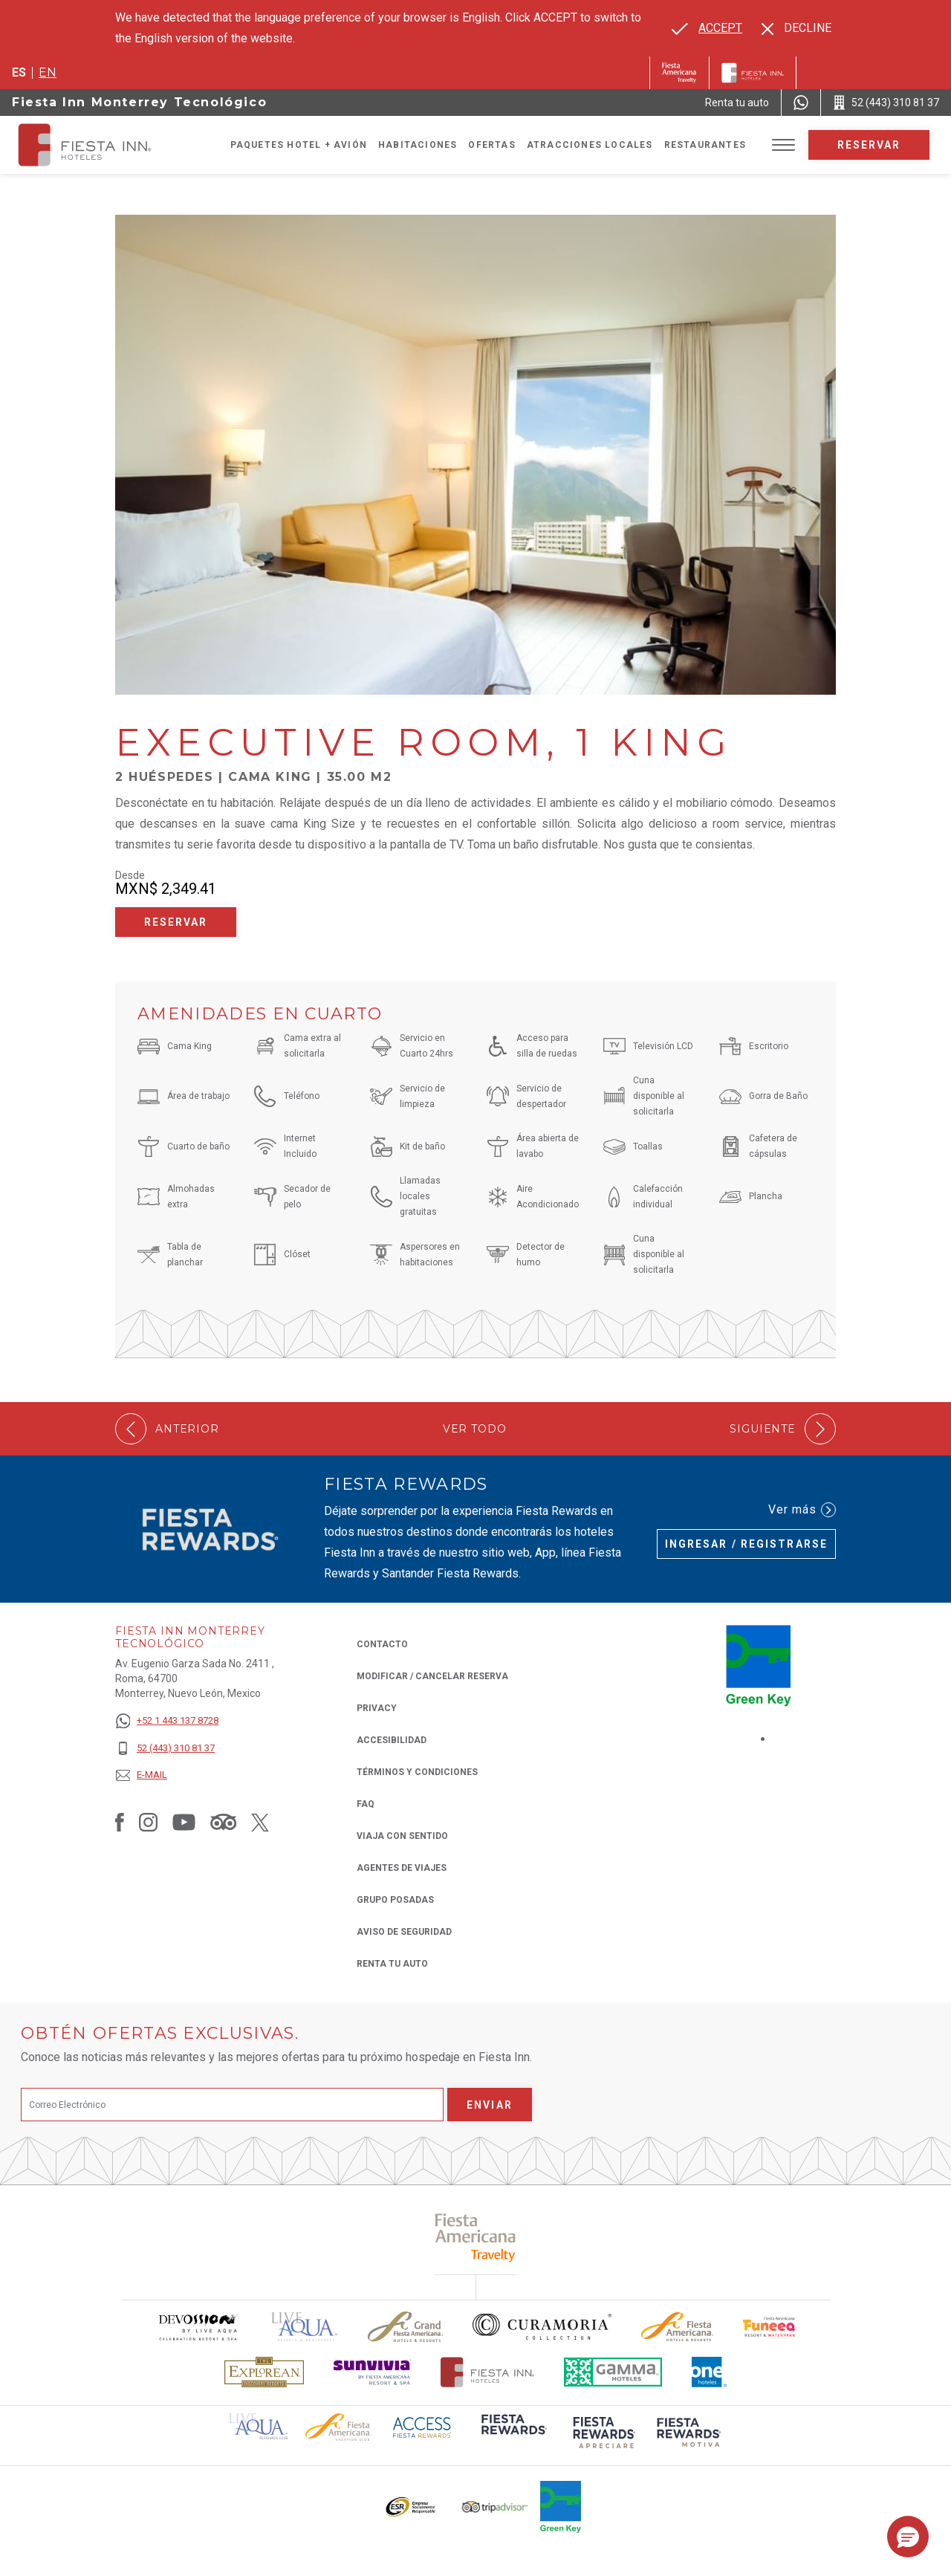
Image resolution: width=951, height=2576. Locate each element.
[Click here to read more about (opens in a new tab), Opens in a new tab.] (476, 2237)
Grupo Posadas (395, 1900)
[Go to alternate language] (707, 28)
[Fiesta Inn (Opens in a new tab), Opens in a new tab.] (679, 72)
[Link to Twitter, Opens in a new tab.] (260, 1821)
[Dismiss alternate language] (796, 28)
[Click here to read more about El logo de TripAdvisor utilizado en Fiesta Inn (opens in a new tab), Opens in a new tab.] (494, 2507)
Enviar (490, 2105)
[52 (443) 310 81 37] (166, 1748)
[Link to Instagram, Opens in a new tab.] (148, 1821)
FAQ (365, 1804)
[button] (908, 2536)
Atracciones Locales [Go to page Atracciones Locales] (590, 145)
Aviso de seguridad (404, 1932)
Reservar (869, 145)
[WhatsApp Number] (801, 102)
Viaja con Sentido (402, 1836)
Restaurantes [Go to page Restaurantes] (705, 145)
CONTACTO (382, 1644)
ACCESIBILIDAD (391, 1740)
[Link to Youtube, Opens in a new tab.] (183, 1821)
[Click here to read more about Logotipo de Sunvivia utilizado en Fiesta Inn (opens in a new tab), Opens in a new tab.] (372, 2372)
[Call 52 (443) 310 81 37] (886, 102)
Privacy (377, 1707)
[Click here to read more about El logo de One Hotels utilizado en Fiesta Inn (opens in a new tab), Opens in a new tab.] (709, 2372)
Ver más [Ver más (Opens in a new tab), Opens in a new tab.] (802, 1509)
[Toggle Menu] (783, 145)
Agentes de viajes (402, 1868)
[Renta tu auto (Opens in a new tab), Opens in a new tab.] (737, 102)
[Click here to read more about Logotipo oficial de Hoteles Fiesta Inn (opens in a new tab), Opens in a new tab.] (488, 2372)
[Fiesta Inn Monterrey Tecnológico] (98, 145)
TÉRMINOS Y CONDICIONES (417, 1772)
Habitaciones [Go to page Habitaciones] (417, 145)
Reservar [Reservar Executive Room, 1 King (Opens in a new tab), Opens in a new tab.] (176, 922)
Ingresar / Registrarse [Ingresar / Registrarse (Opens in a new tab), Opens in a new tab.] (746, 1544)
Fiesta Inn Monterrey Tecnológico (139, 102)
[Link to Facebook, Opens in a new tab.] (119, 1821)
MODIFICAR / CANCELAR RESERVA (432, 1676)
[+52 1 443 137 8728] (166, 1721)
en (47, 72)
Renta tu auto (392, 1962)
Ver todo (475, 1429)
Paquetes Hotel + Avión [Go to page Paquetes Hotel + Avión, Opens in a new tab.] (298, 145)
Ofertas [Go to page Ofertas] (491, 145)
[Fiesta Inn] (753, 72)
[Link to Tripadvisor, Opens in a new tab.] (223, 1821)
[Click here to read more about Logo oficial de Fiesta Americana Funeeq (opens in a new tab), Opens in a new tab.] (770, 2326)
